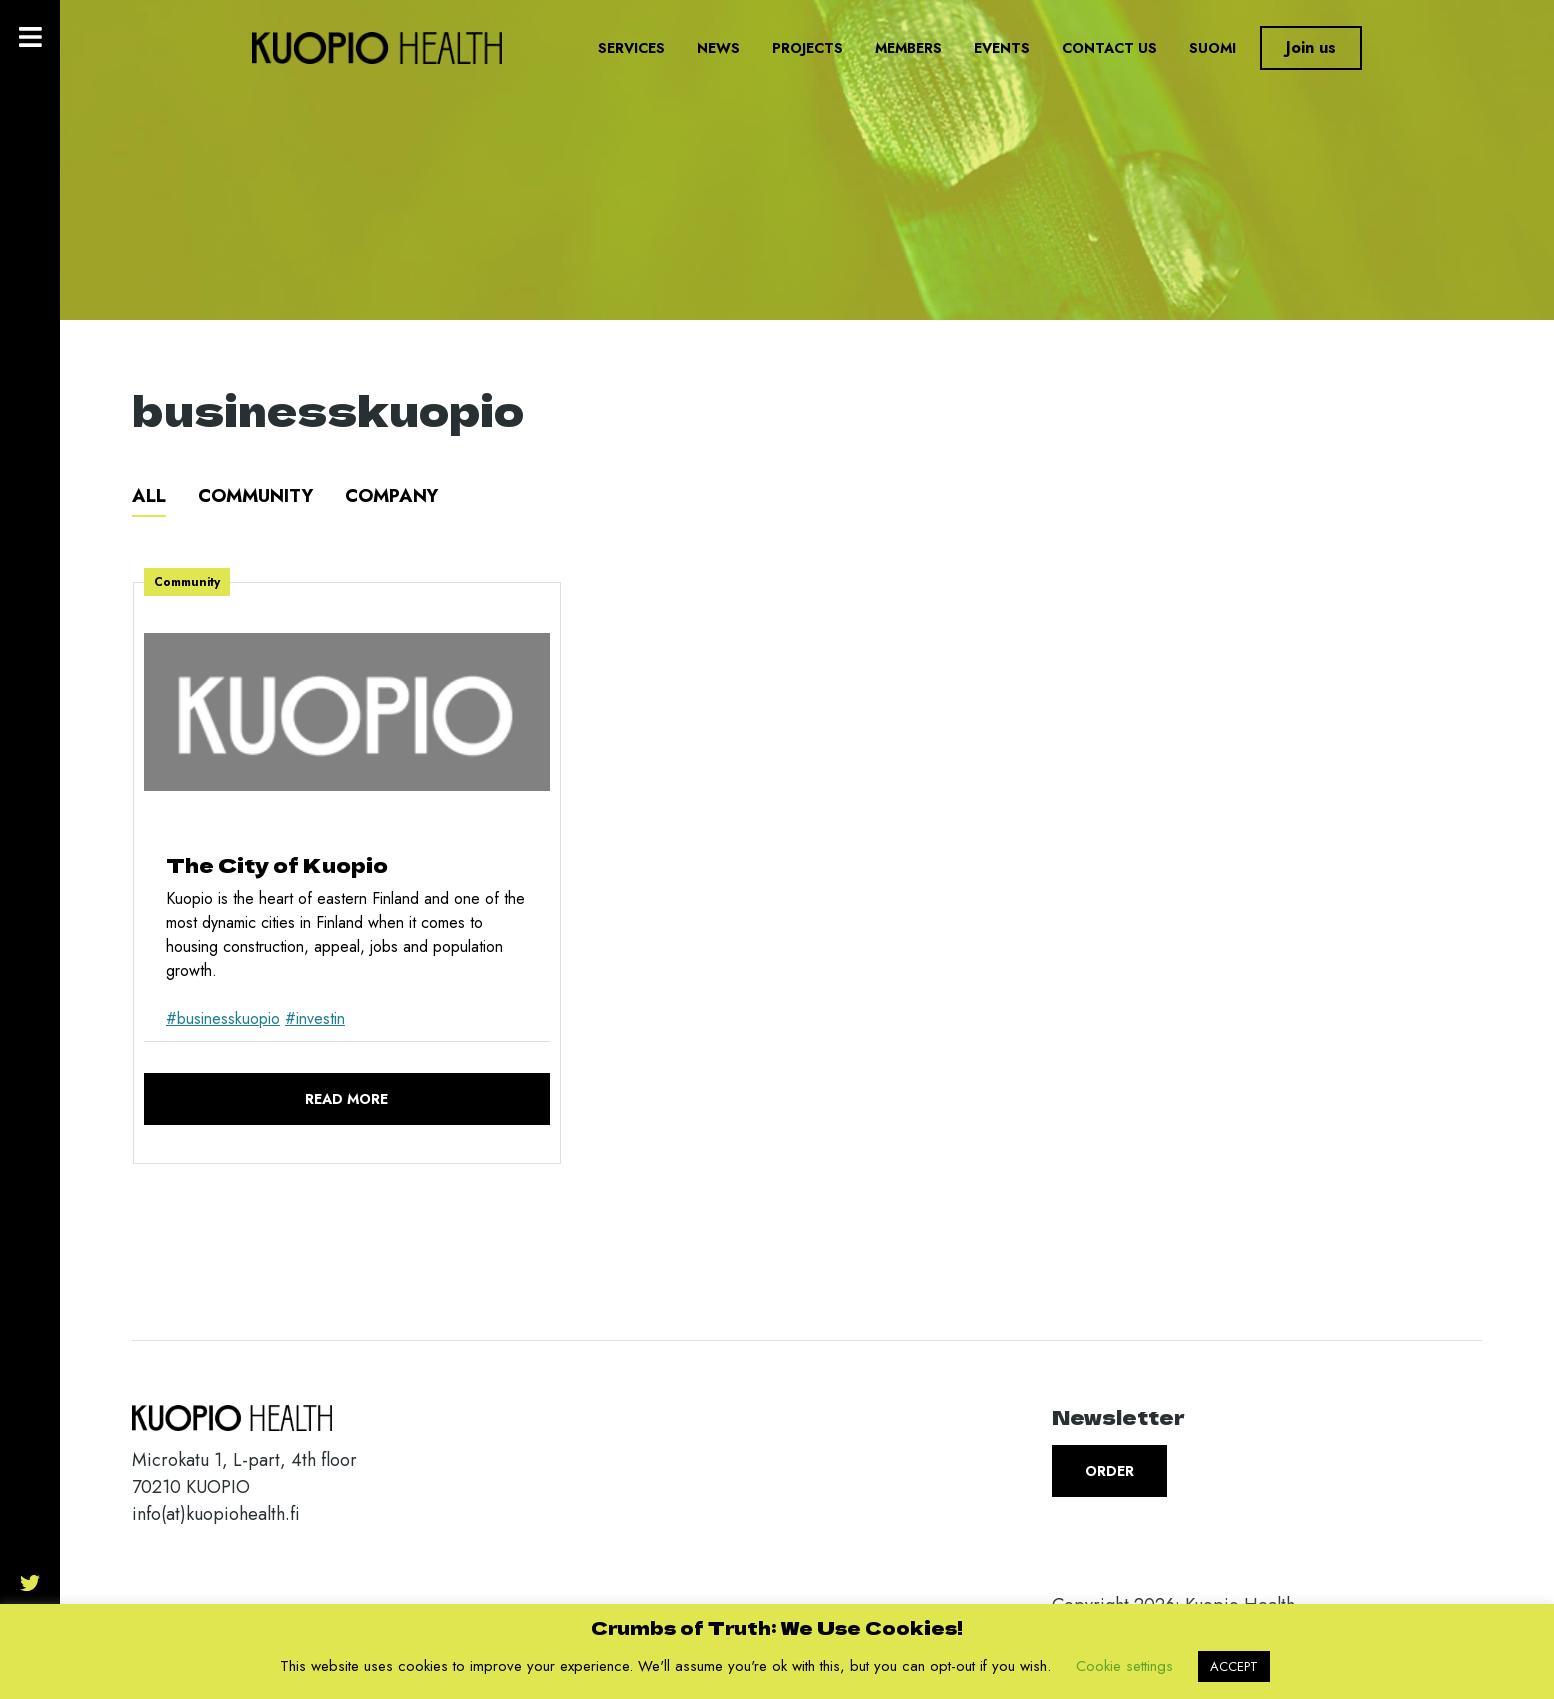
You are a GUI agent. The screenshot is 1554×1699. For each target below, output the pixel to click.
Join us (1311, 47)
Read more (346, 1099)
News (718, 48)
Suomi (1212, 48)
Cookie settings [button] (1124, 1666)
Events (1002, 48)
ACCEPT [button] (1234, 1666)
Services (631, 48)
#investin (315, 1018)
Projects (807, 48)
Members (908, 48)
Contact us (1109, 48)
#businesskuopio (223, 1018)
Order (1109, 1471)
